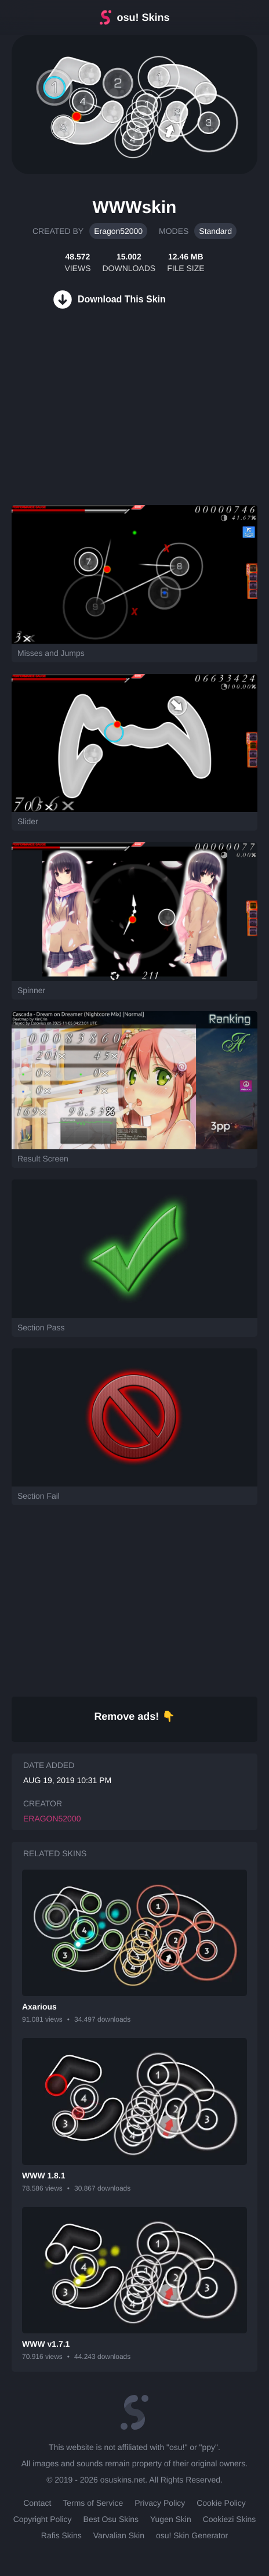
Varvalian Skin (118, 2535)
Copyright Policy (42, 2519)
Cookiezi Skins (229, 2519)
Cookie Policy (221, 2503)
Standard (215, 231)
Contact (37, 2503)
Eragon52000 (118, 231)
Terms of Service (93, 2503)
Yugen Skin (170, 2519)
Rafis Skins (61, 2535)
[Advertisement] (87, 420)
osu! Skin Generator (192, 2535)
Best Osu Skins (111, 2519)
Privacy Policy (159, 2503)
